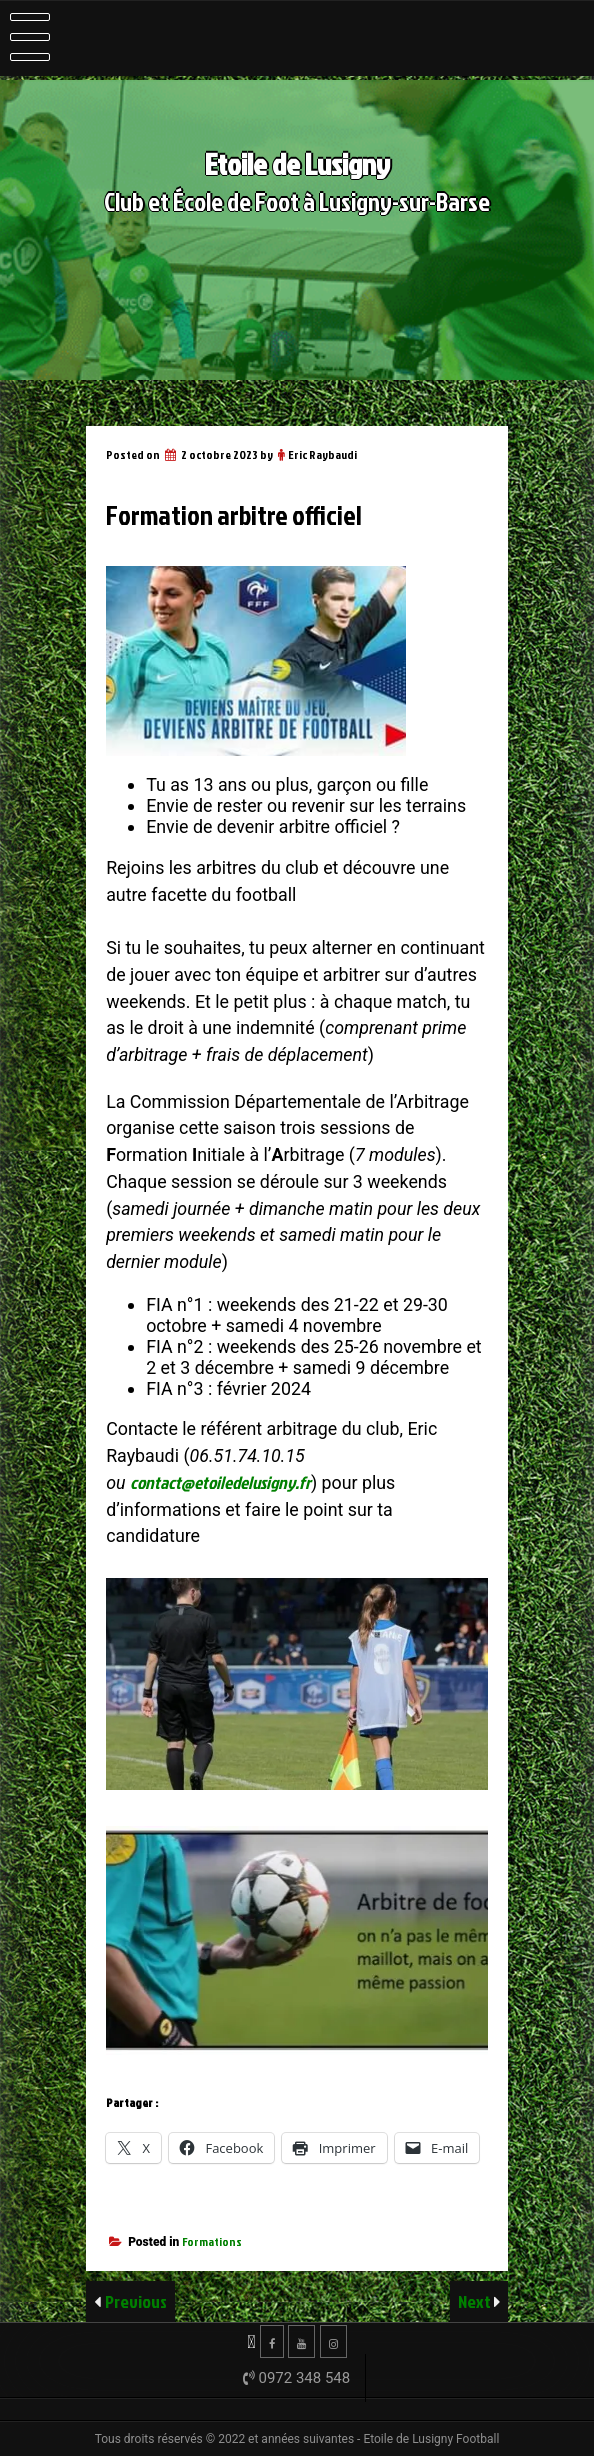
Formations (212, 2241)
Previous (136, 2301)
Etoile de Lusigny (297, 163)
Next (476, 2301)
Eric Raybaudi (322, 454)
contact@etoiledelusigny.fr (220, 1482)
